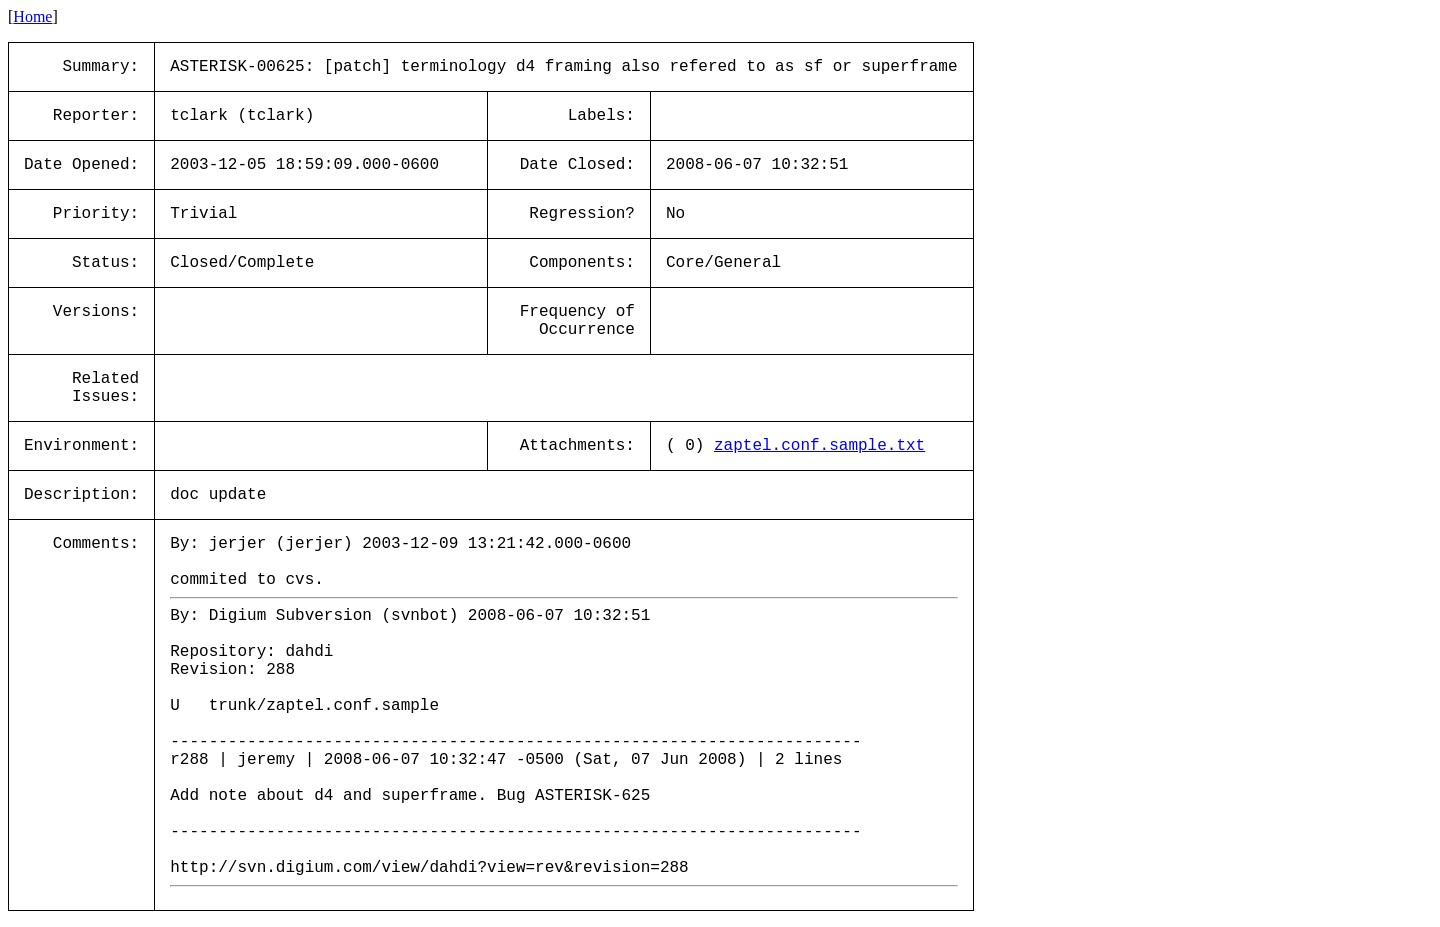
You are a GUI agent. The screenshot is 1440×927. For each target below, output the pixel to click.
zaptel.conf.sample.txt (819, 446)
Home (32, 16)
